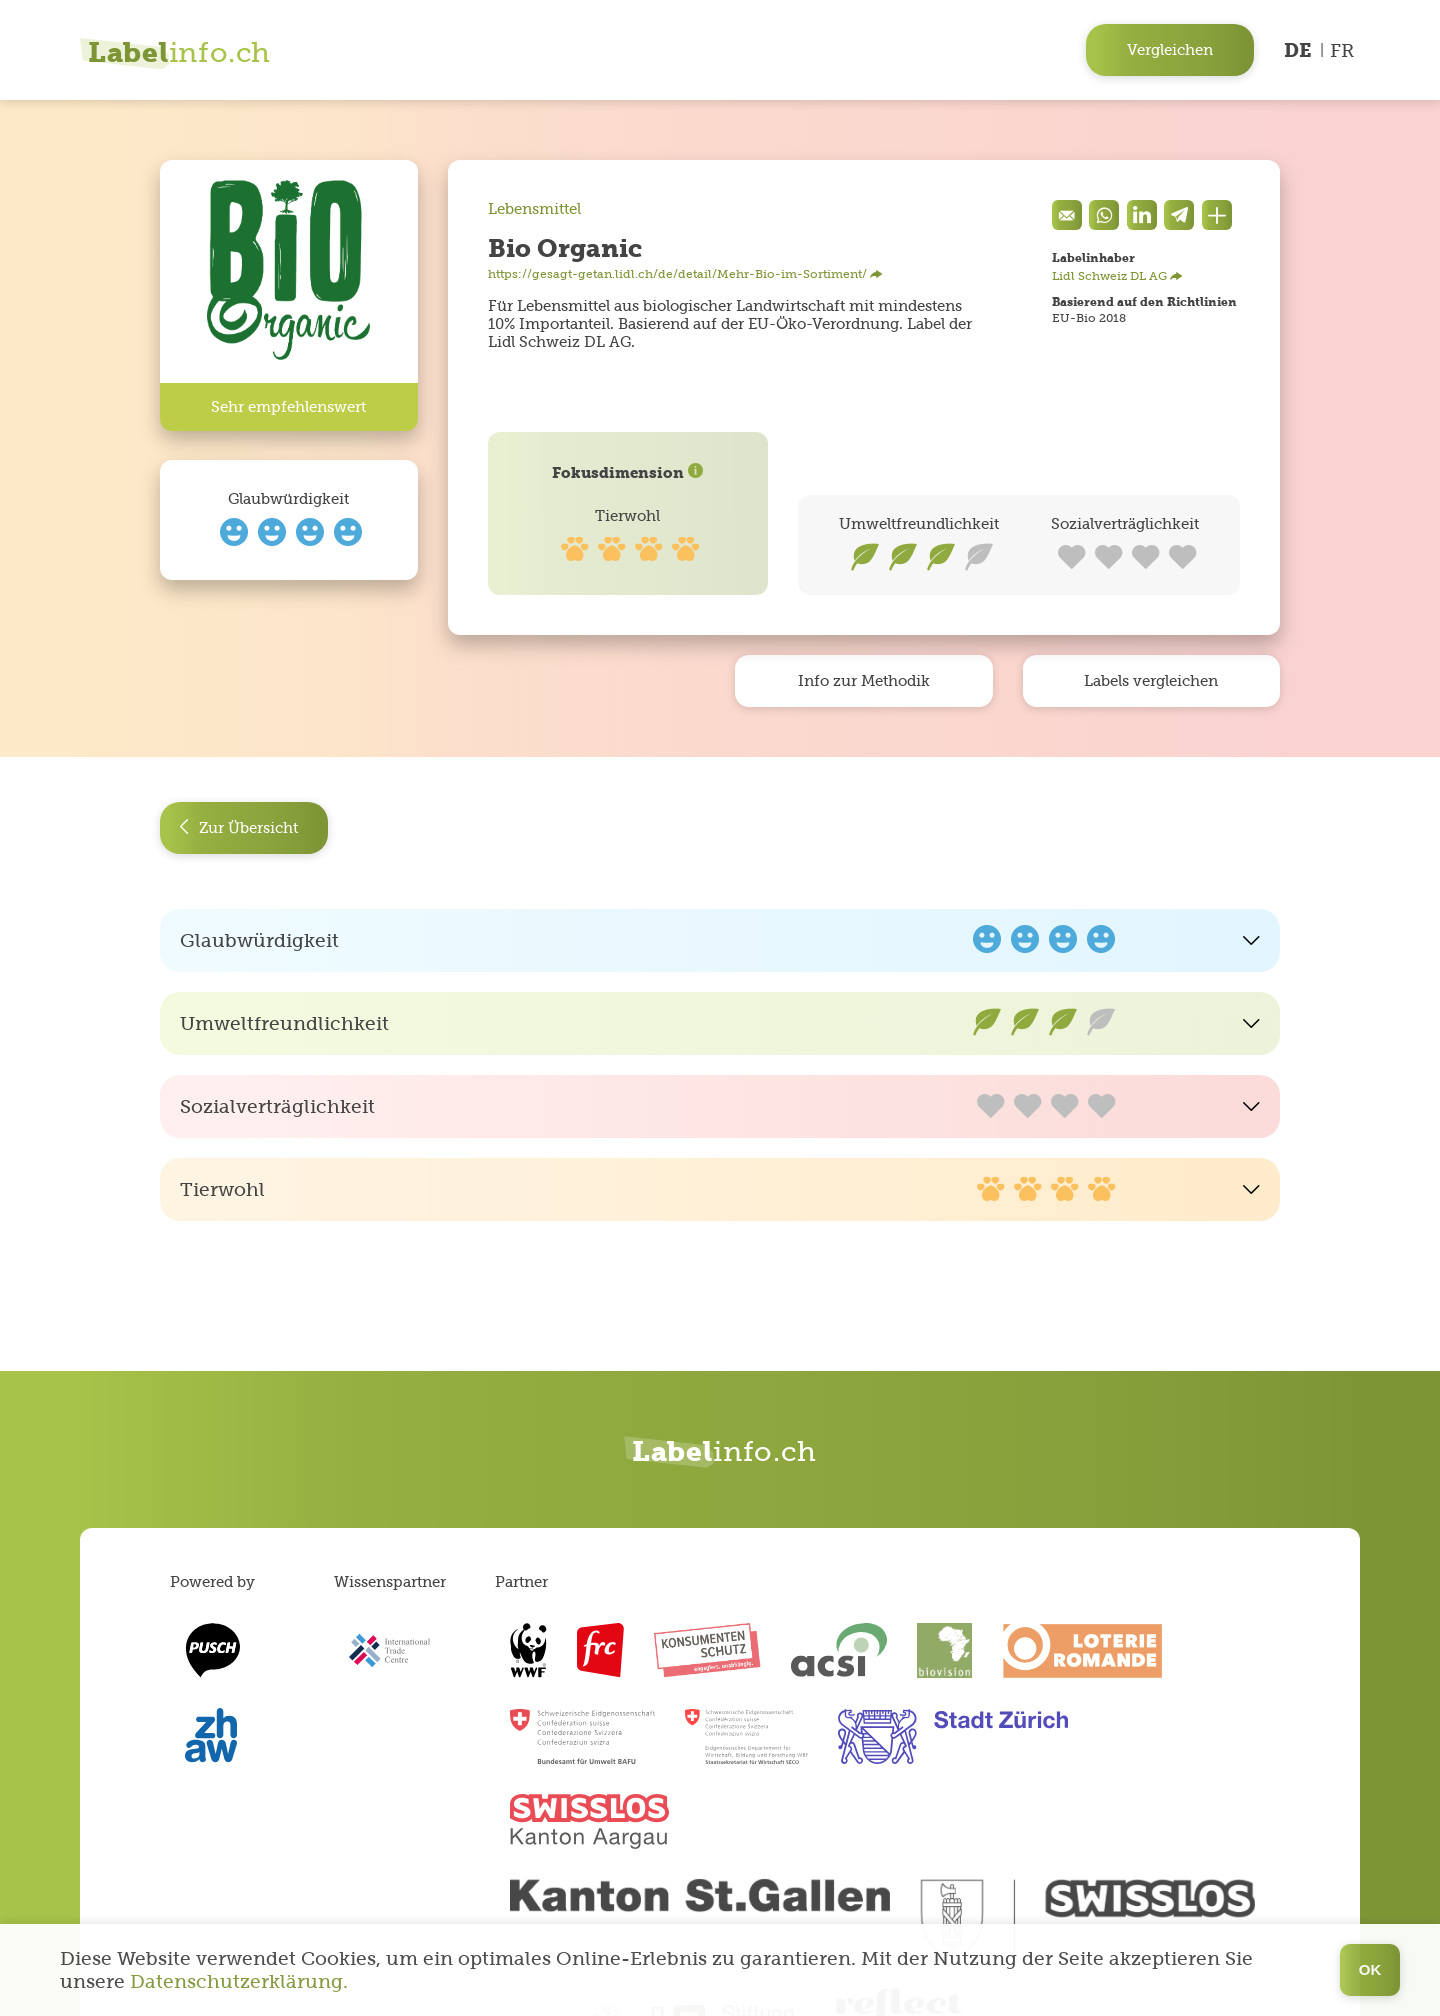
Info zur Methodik (864, 680)
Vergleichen (1170, 49)
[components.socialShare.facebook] (1142, 215)
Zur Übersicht (238, 828)
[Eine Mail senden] (1067, 215)
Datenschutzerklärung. (239, 1981)
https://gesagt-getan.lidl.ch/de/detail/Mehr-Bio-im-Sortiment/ (685, 274)
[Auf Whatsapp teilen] (1104, 215)
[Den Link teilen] (1217, 215)
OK (1370, 1969)
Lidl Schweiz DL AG (1117, 276)
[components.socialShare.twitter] (1179, 215)
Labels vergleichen (1151, 680)
